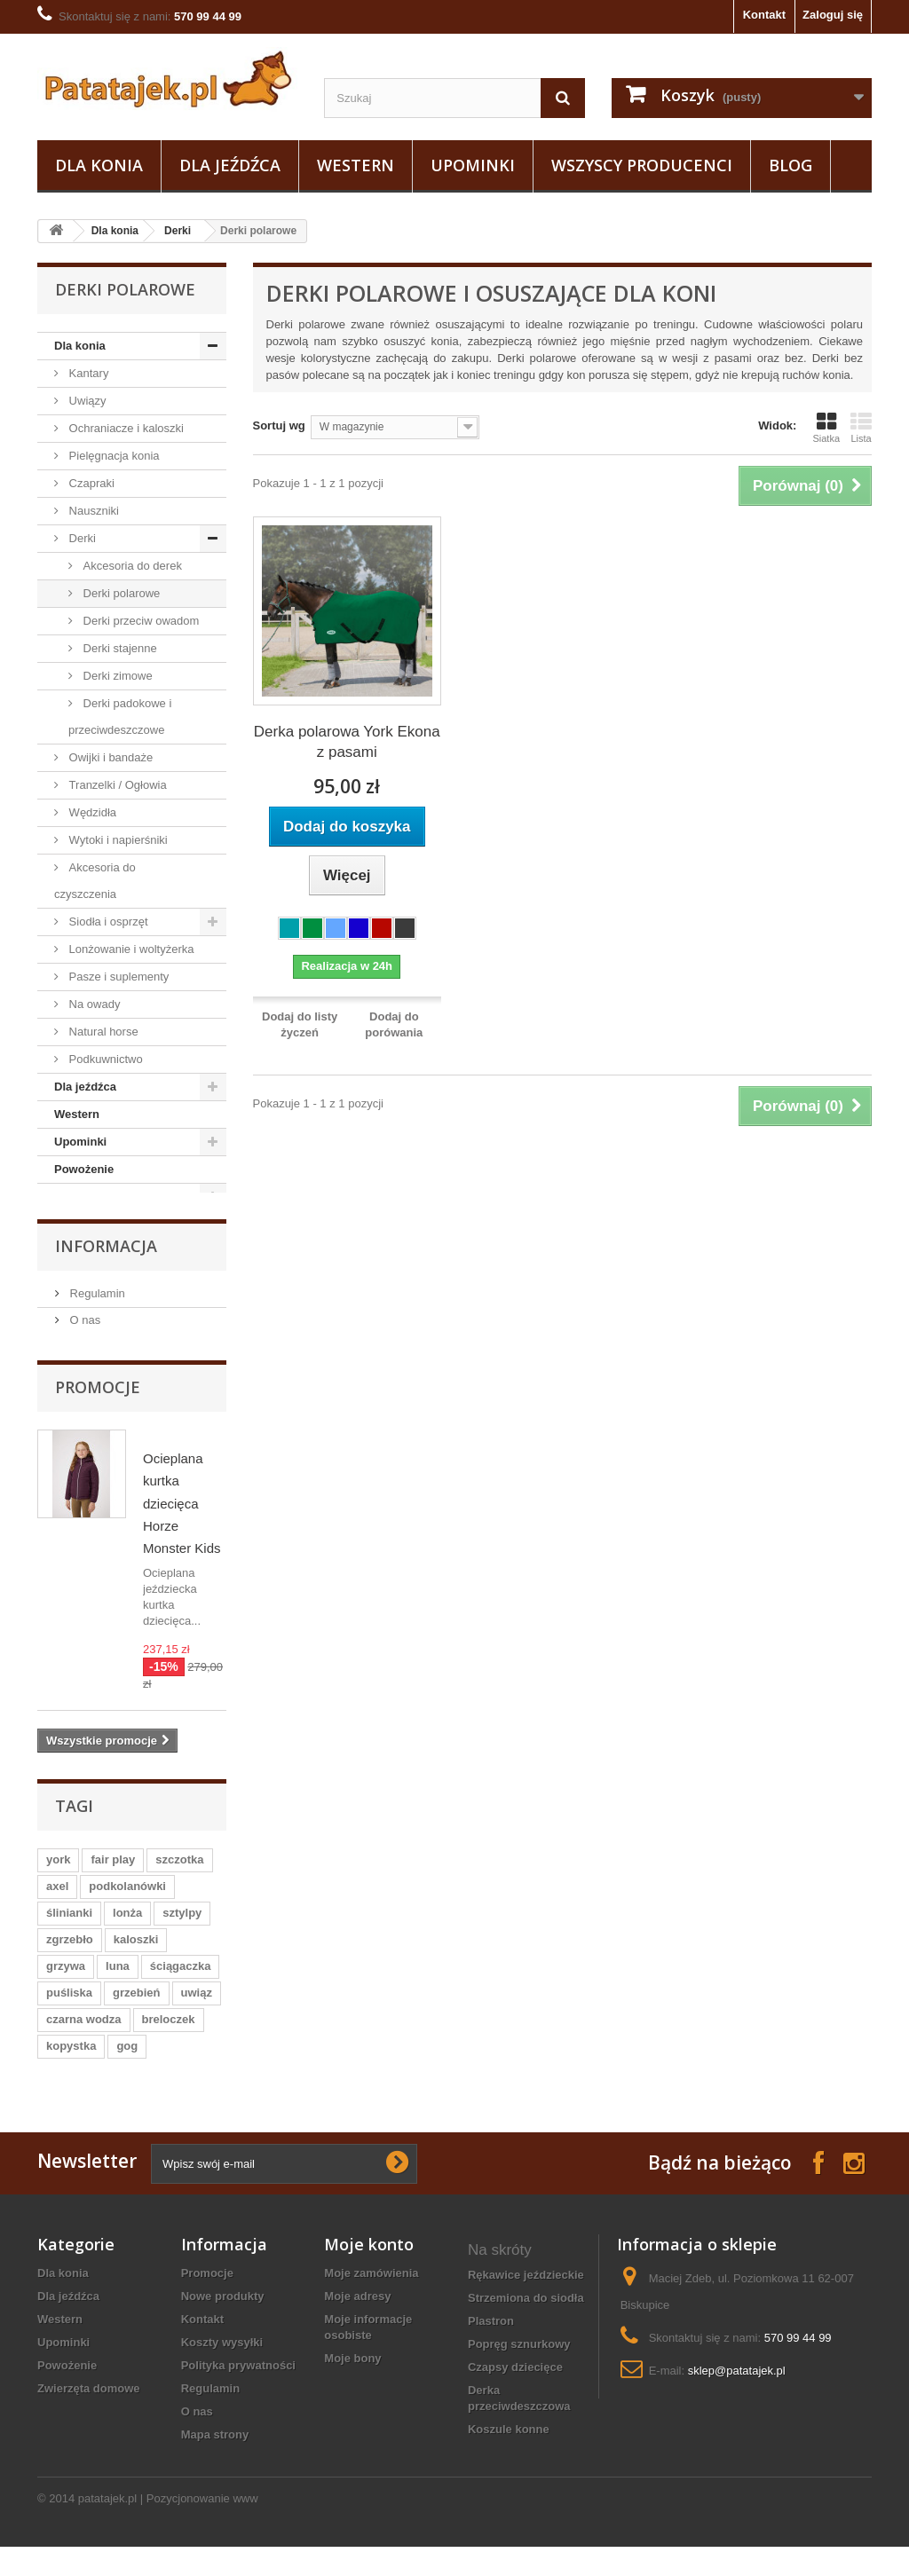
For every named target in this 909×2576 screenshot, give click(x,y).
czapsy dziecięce (515, 2385)
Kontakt (764, 14)
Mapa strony (215, 2453)
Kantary (87, 373)
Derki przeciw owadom (139, 620)
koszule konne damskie (508, 2455)
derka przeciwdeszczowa (519, 2416)
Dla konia (99, 165)
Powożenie (84, 1169)
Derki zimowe (116, 675)
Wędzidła (91, 812)
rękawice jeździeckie (526, 2293)
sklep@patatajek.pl (737, 2389)
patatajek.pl (108, 2527)
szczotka (179, 1878)
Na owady (93, 1004)
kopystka (71, 2064)
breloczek (168, 2037)
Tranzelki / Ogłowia (116, 785)
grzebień (136, 2011)
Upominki (473, 165)
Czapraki (90, 483)
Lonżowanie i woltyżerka (130, 949)
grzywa (65, 1984)
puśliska (69, 2011)
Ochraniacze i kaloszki (125, 428)
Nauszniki (92, 510)
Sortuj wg (279, 425)
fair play (113, 1878)
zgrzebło (69, 1958)
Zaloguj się (832, 14)
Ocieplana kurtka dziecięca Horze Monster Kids (182, 1521)
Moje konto (369, 2262)
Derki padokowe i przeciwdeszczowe (119, 717)
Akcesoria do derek (131, 565)
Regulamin (96, 1312)
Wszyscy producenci (641, 165)
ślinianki (69, 1931)
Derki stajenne (118, 648)
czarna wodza (84, 2037)
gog (127, 2064)
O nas (83, 1338)
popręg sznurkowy (519, 2362)
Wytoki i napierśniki (117, 840)
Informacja (106, 1264)
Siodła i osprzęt (107, 921)
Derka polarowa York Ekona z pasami (347, 741)
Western (355, 165)
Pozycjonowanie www (202, 2527)
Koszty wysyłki (222, 2360)
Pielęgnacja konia (113, 455)
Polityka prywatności (238, 2384)
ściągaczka (180, 1984)
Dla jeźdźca (230, 165)
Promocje (97, 1405)
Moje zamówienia (371, 2291)
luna (118, 1984)
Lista (861, 428)
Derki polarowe (120, 593)
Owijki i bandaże (109, 757)
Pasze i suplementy (117, 976)
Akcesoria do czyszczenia (95, 881)
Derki (177, 231)
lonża (127, 1931)
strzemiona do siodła (526, 2316)
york (58, 1878)
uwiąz (196, 2011)
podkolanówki (127, 1904)
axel (57, 1904)
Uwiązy (86, 400)
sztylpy (182, 1931)
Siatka (826, 428)
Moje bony (352, 2376)
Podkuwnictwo (104, 1059)
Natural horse (102, 1031)
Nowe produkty (223, 2314)
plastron (491, 2339)
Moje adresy (357, 2314)
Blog (790, 165)
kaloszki (136, 1958)
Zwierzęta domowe (105, 1196)
